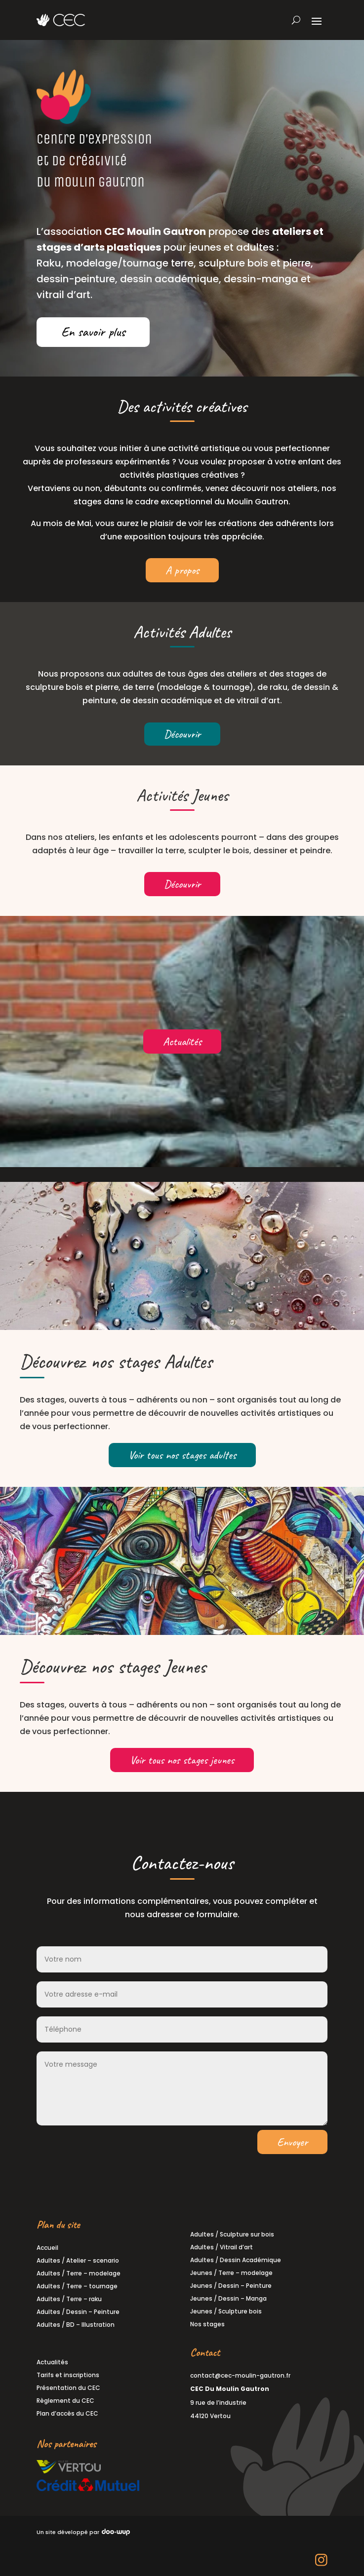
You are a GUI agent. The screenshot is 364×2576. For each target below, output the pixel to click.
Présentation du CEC (68, 2388)
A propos (182, 570)
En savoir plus (93, 331)
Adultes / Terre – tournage (77, 2286)
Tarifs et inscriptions (68, 2375)
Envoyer (292, 2142)
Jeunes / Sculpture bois (226, 2311)
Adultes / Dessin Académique (235, 2260)
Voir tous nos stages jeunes (182, 1760)
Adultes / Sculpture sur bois (232, 2234)
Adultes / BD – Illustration (76, 2324)
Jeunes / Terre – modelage (231, 2273)
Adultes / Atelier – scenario (78, 2260)
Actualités (182, 1041)
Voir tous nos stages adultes (182, 1455)
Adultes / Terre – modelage (79, 2273)
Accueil (47, 2247)
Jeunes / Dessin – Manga (228, 2298)
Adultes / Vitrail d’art (221, 2247)
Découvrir (182, 734)
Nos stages (207, 2324)
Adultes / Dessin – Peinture (78, 2312)
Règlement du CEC (65, 2400)
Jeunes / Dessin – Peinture (231, 2285)
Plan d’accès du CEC (67, 2413)
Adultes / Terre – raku (69, 2299)
